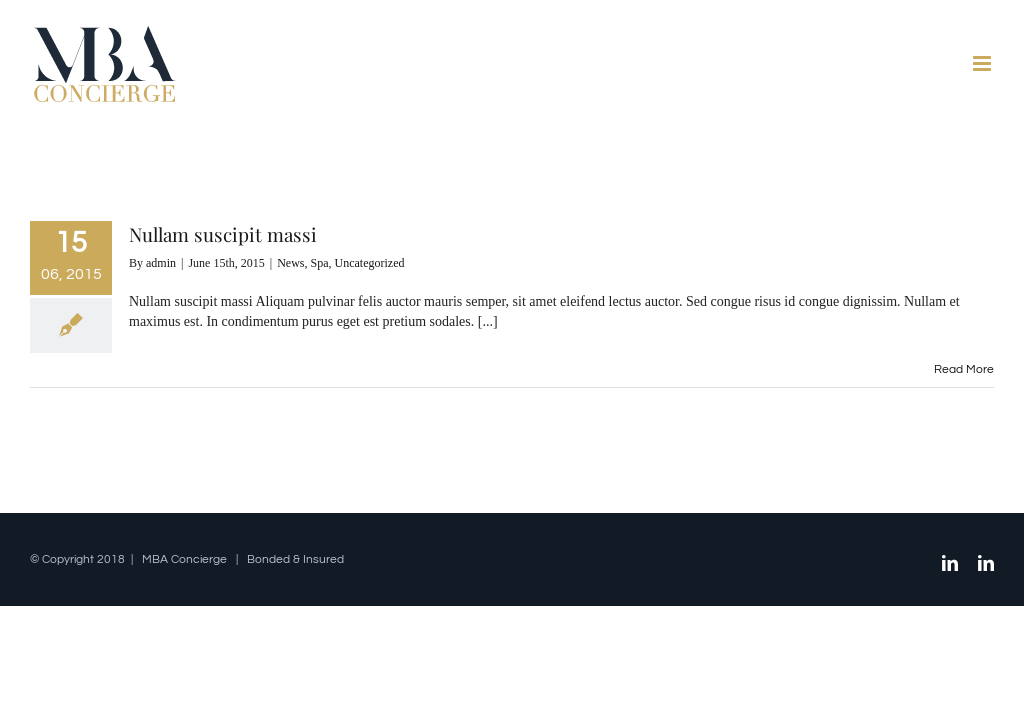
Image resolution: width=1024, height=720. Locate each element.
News (290, 263)
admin (161, 263)
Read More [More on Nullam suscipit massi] (964, 369)
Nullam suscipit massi (223, 234)
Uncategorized (370, 263)
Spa (320, 263)
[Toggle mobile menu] (983, 63)
